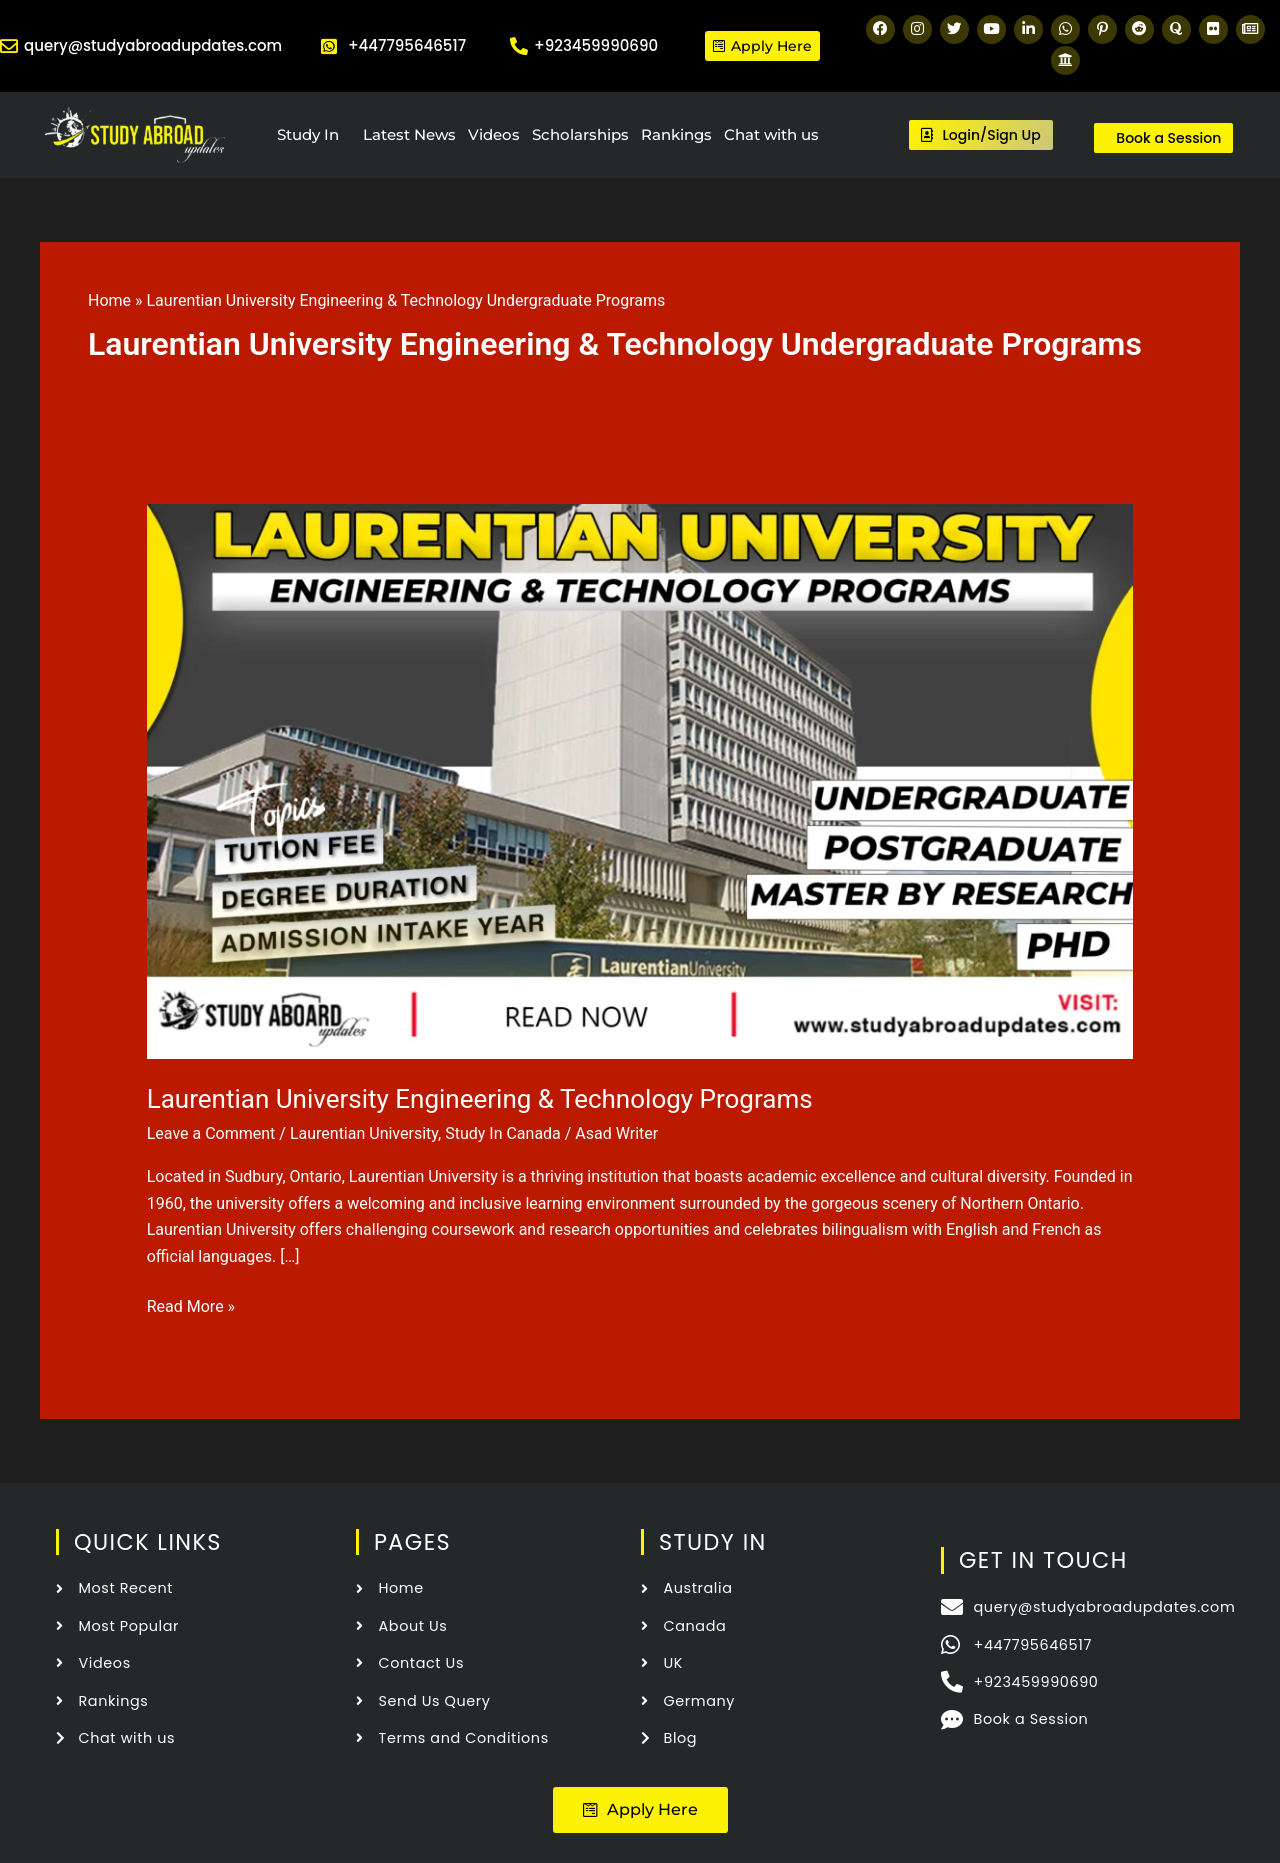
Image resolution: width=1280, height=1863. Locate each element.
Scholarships (580, 134)
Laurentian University (364, 1133)
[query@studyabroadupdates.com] (9, 46)
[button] (640, 1810)
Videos (494, 134)
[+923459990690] (519, 46)
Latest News (409, 134)
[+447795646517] (329, 46)
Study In (308, 134)
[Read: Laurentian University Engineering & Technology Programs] (640, 780)
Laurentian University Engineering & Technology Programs (480, 1099)
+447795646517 (407, 45)
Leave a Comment (211, 1133)
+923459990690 (596, 45)
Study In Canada (503, 1133)
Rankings (676, 134)
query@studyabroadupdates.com (153, 45)
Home (109, 300)
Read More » (191, 1305)
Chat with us (771, 134)
